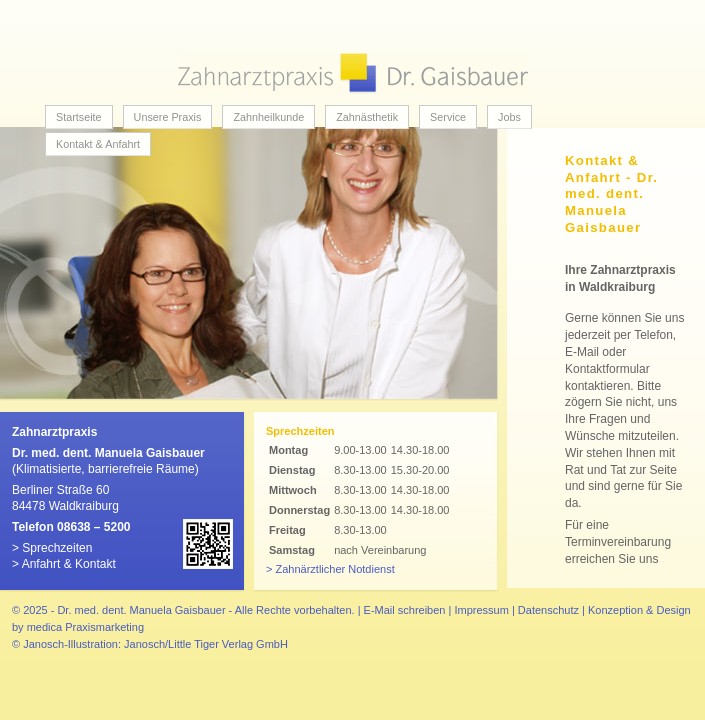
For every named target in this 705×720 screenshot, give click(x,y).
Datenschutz (548, 610)
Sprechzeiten (57, 548)
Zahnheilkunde (268, 117)
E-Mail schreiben (405, 610)
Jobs (509, 117)
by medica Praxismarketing (78, 627)
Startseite (79, 117)
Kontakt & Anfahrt (98, 144)
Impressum (481, 610)
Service (448, 117)
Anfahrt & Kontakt (69, 564)
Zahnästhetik (367, 117)
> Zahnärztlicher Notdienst (330, 569)
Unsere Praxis (168, 117)
